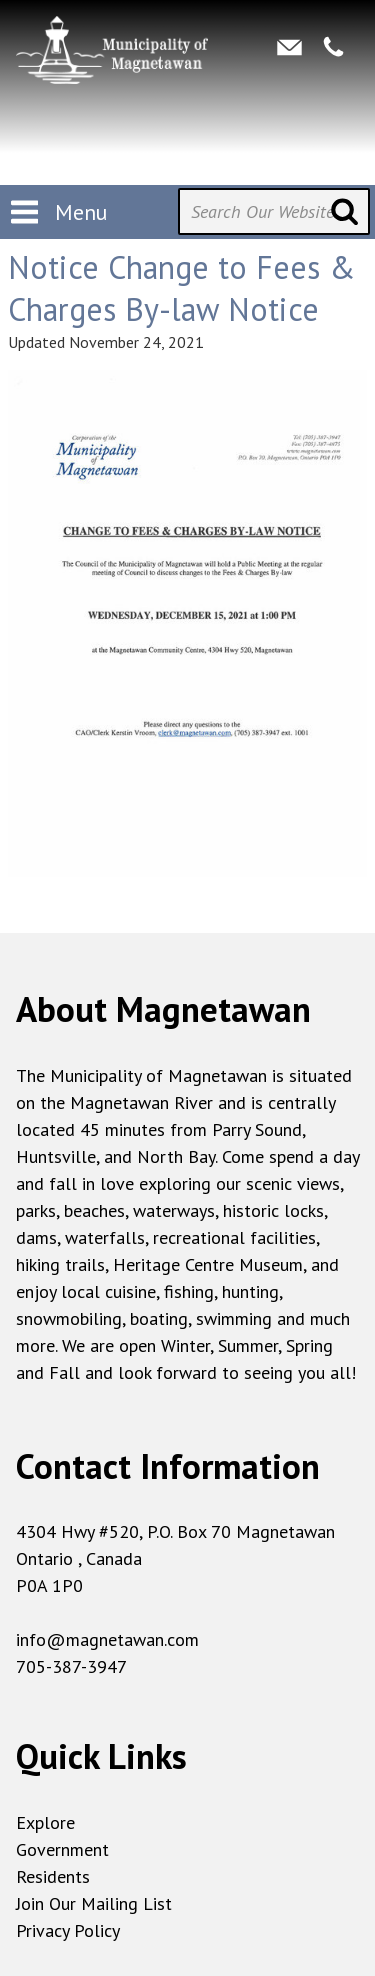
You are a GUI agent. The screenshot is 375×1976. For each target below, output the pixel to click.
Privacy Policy (68, 1930)
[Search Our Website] (274, 211)
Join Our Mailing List (94, 1903)
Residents (53, 1876)
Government (62, 1849)
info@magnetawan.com (107, 1639)
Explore (45, 1822)
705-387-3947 (71, 1666)
